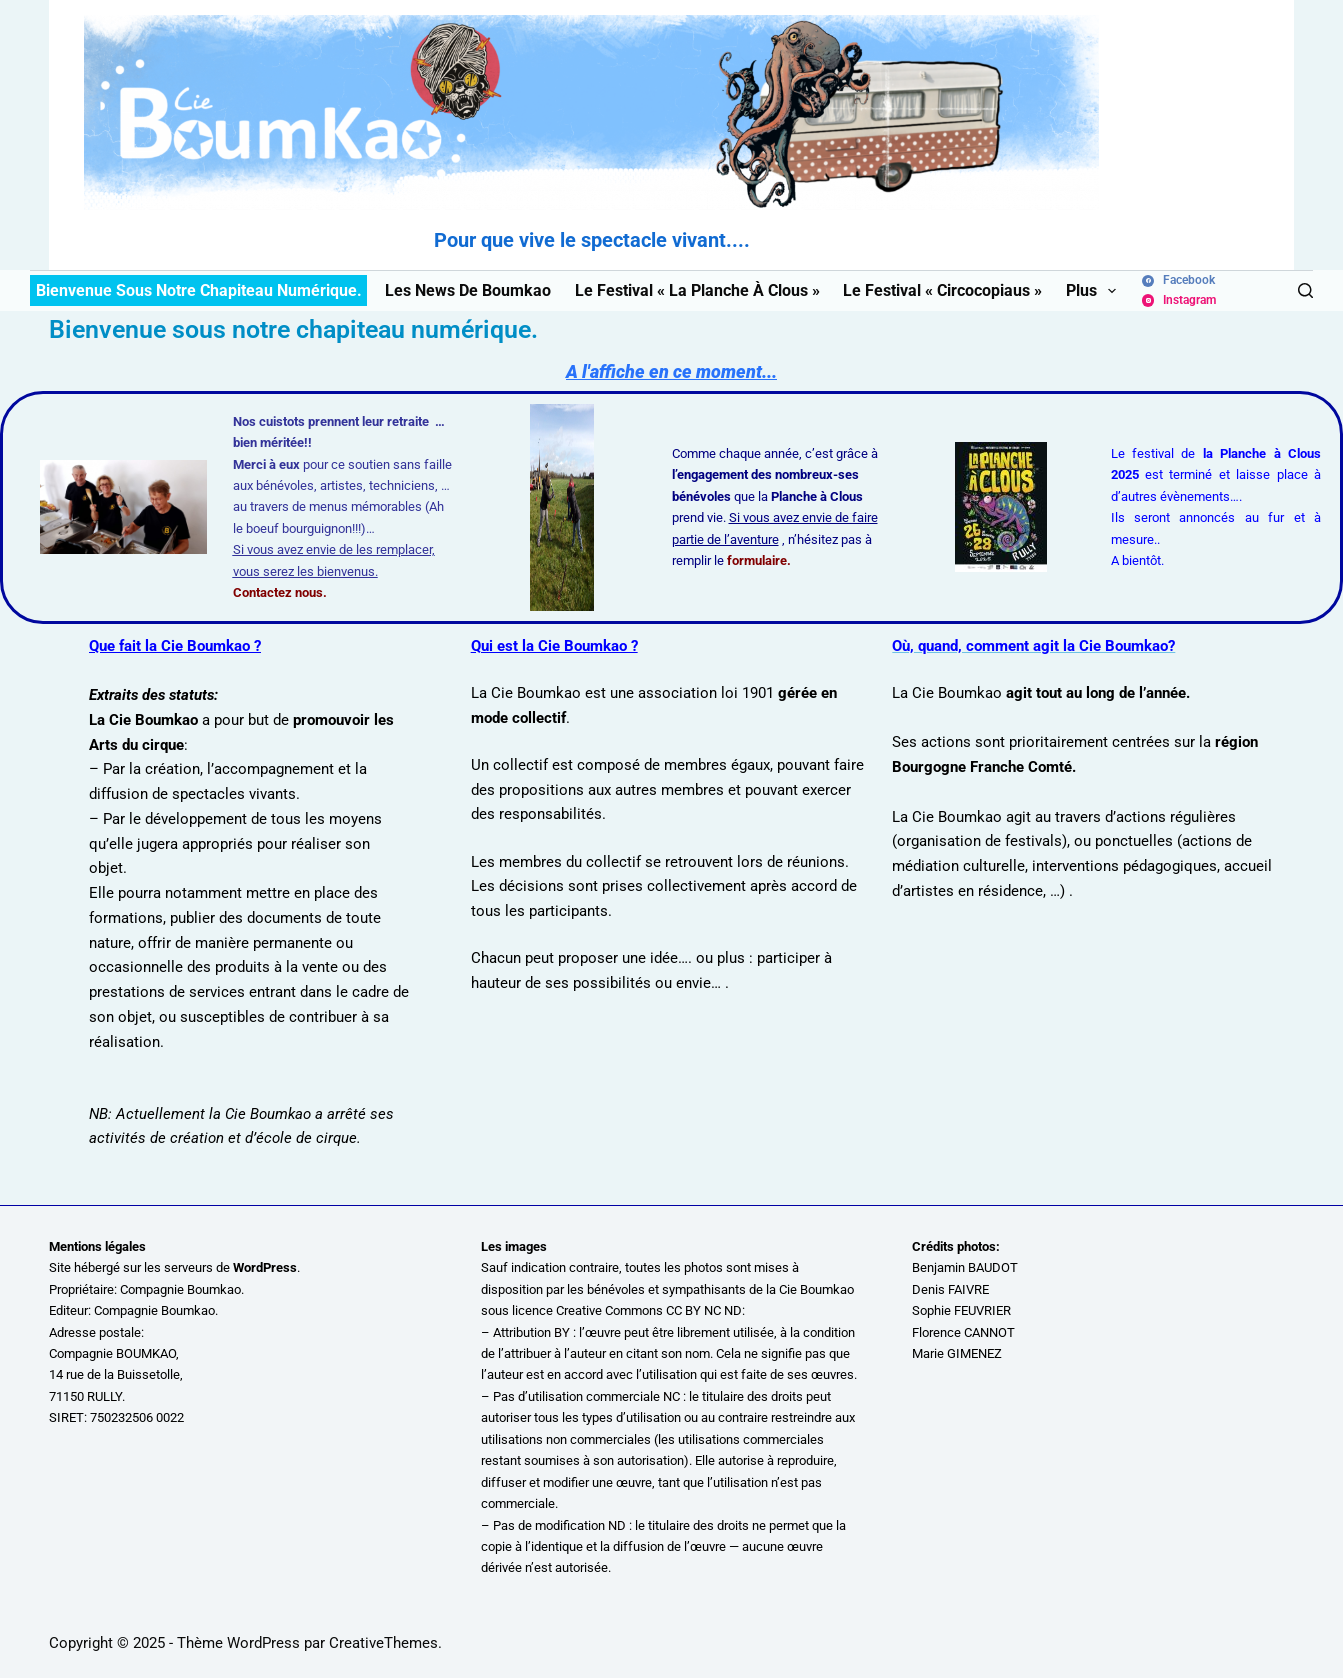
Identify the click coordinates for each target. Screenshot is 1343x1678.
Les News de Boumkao (468, 290)
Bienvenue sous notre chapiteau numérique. (199, 290)
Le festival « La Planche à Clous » (697, 290)
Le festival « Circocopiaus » (942, 290)
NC (671, 1396)
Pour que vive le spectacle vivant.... (592, 240)
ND (617, 1525)
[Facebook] (1178, 281)
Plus (1094, 291)
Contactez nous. (280, 592)
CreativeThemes (383, 1643)
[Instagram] (1179, 301)
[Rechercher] (1305, 290)
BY (562, 1332)
